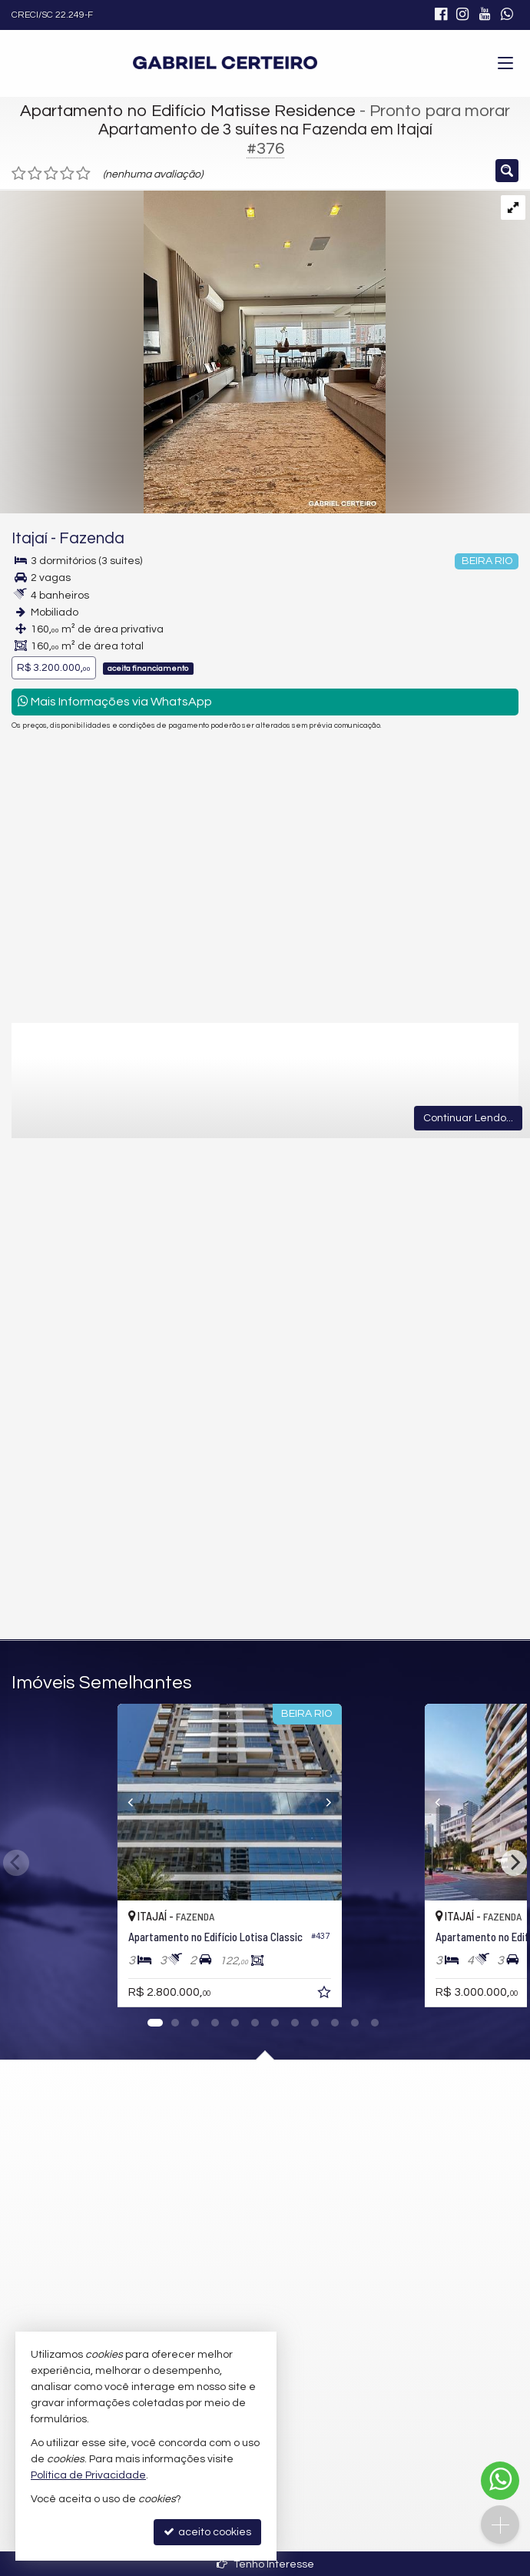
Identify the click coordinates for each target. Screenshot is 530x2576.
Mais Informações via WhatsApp (115, 701)
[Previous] (120, 1802)
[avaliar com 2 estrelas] (35, 173)
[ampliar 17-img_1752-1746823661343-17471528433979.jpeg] (193, 351)
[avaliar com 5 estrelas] (83, 173)
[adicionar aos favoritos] (396, 1995)
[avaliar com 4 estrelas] (67, 173)
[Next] (410, 1802)
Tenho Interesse (265, 2564)
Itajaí (30, 538)
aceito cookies (207, 2532)
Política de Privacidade (88, 2475)
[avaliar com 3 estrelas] (51, 173)
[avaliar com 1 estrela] (19, 173)
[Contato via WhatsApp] (500, 2480)
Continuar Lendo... (468, 1118)
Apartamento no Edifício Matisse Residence (188, 111)
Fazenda (91, 538)
